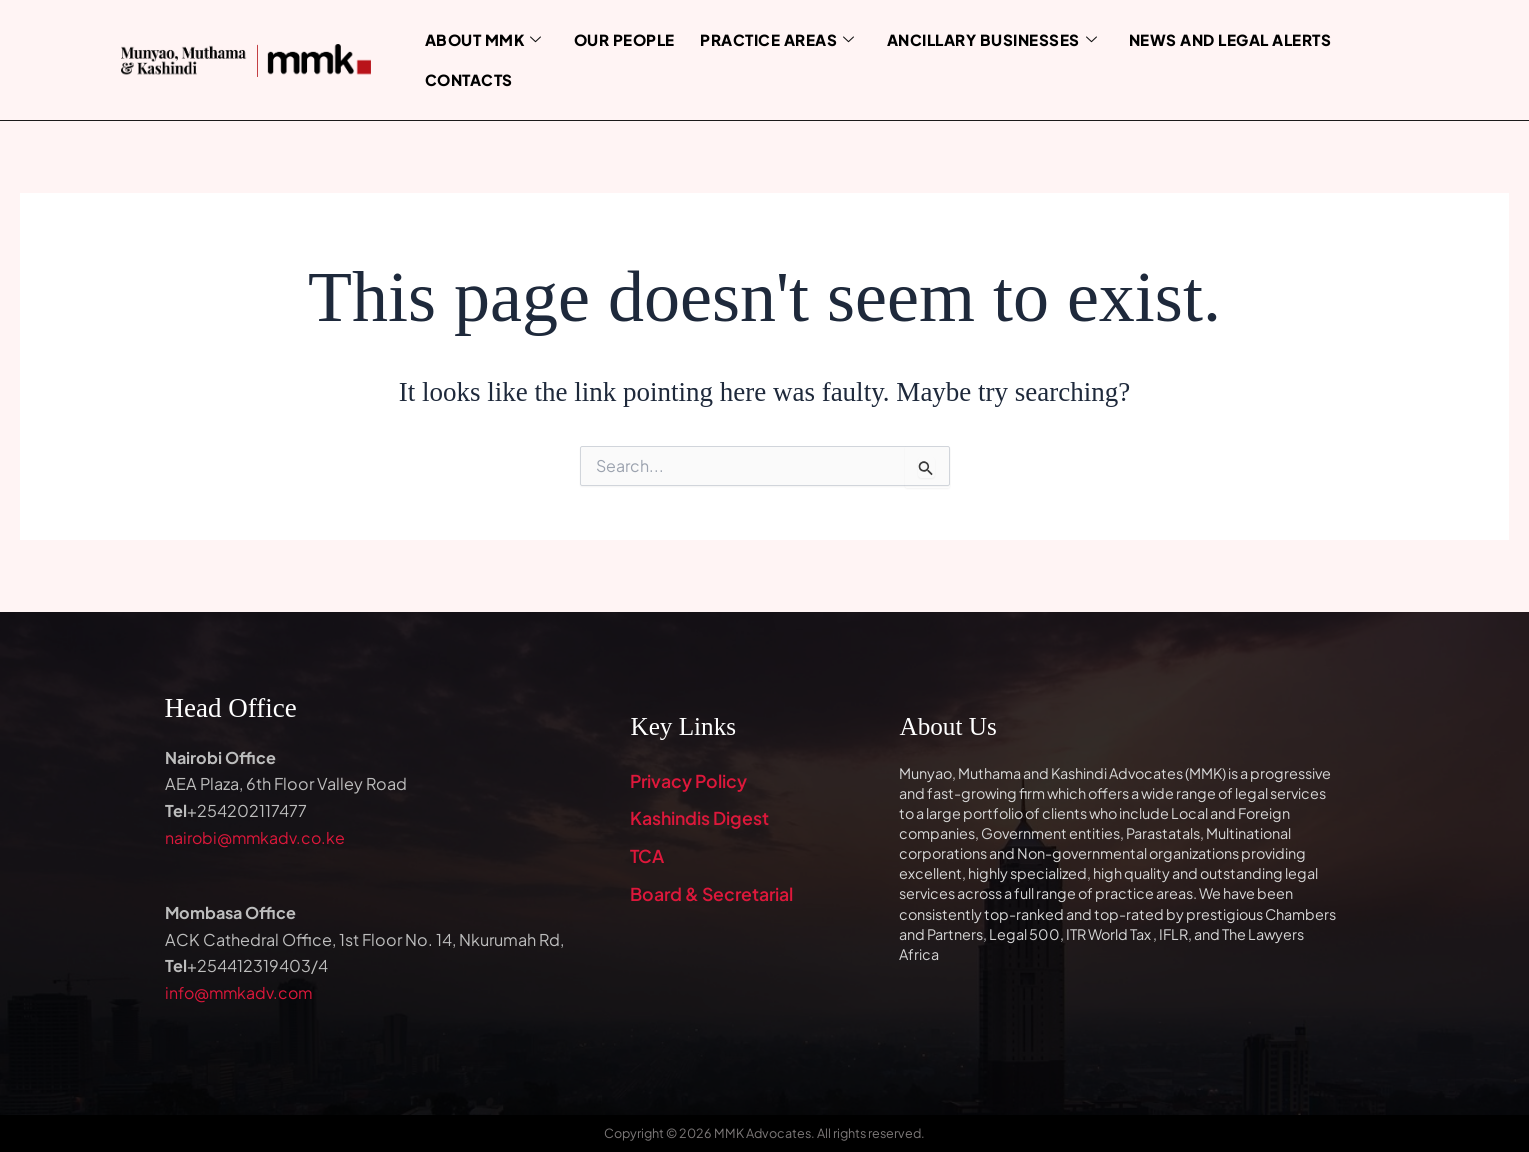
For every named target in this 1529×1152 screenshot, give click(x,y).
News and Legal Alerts (1197, 39)
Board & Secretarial (713, 895)
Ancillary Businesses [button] (968, 39)
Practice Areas (761, 39)
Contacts (464, 79)
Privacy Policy (690, 781)
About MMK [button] (478, 39)
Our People (614, 39)
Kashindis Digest (700, 819)
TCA (647, 857)
